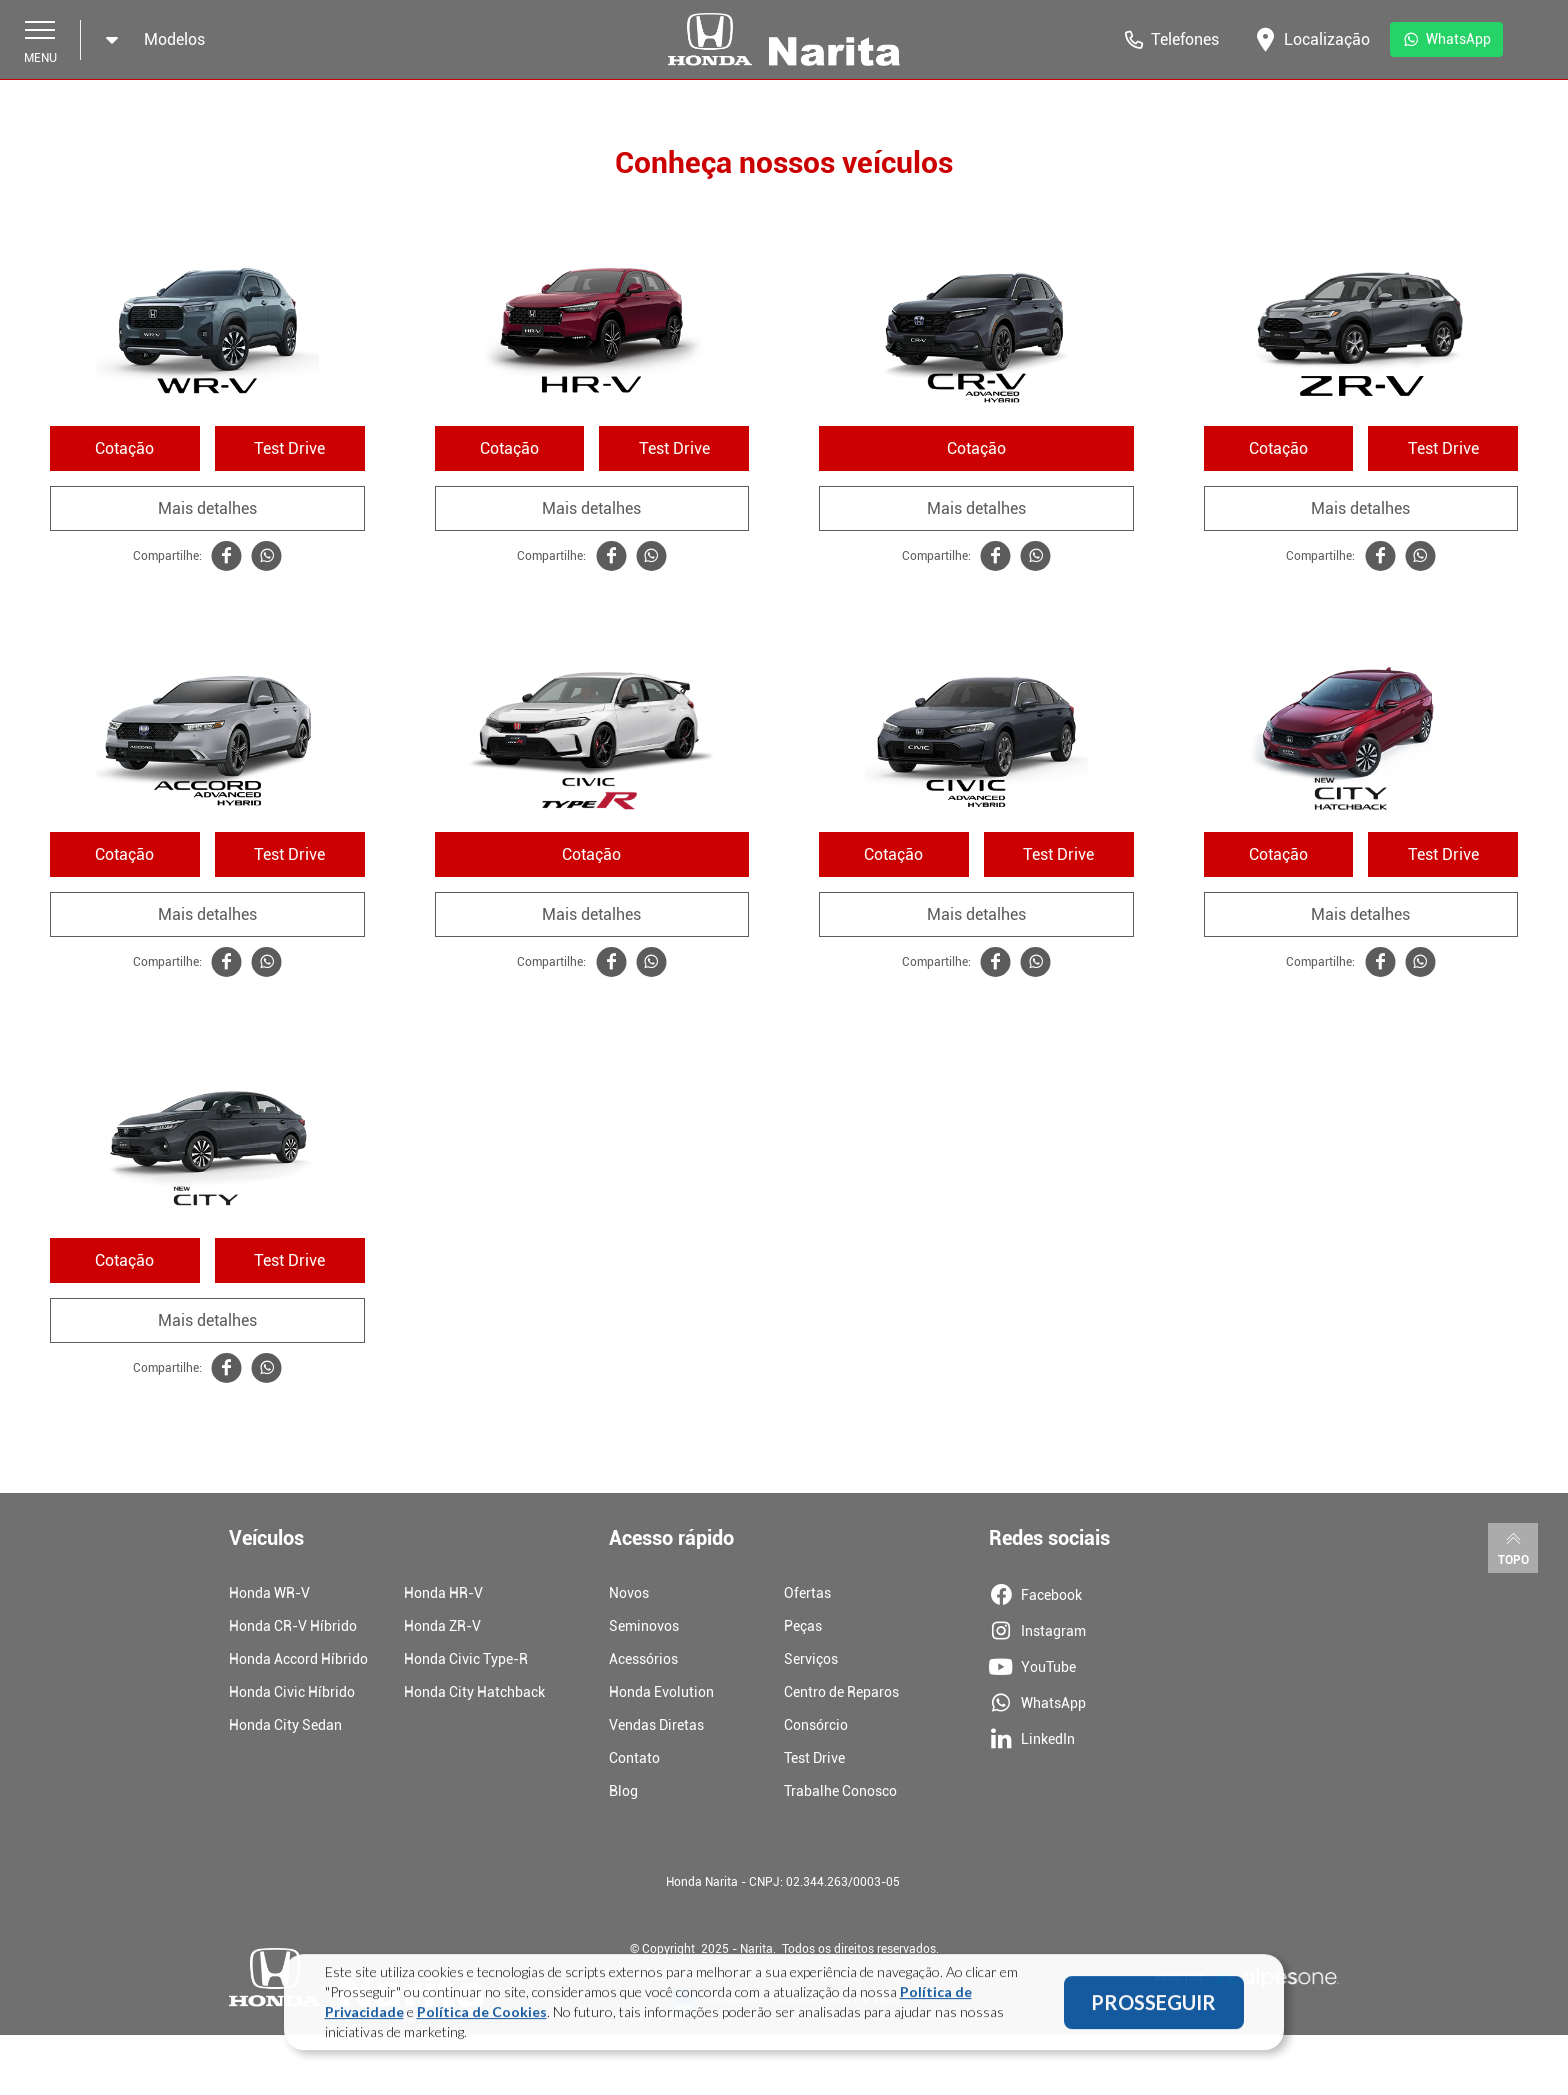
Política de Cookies (482, 2019)
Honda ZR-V (442, 1626)
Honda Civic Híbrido (292, 1692)
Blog (623, 1791)
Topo (1513, 1547)
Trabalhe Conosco (840, 1791)
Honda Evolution (661, 1692)
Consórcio (816, 1725)
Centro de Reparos (841, 1692)
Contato (634, 1758)
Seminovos (644, 1626)
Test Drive (289, 448)
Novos (629, 1593)
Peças (803, 1626)
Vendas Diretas (656, 1725)
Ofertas (807, 1593)
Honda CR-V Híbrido (293, 1626)
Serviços (811, 1659)
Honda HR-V (443, 1593)
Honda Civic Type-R (466, 1659)
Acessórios (643, 1659)
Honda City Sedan (285, 1725)
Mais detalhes (207, 508)
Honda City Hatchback (474, 1692)
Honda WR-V (269, 1593)
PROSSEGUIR (1153, 2010)
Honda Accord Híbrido (298, 1659)
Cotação (124, 448)
